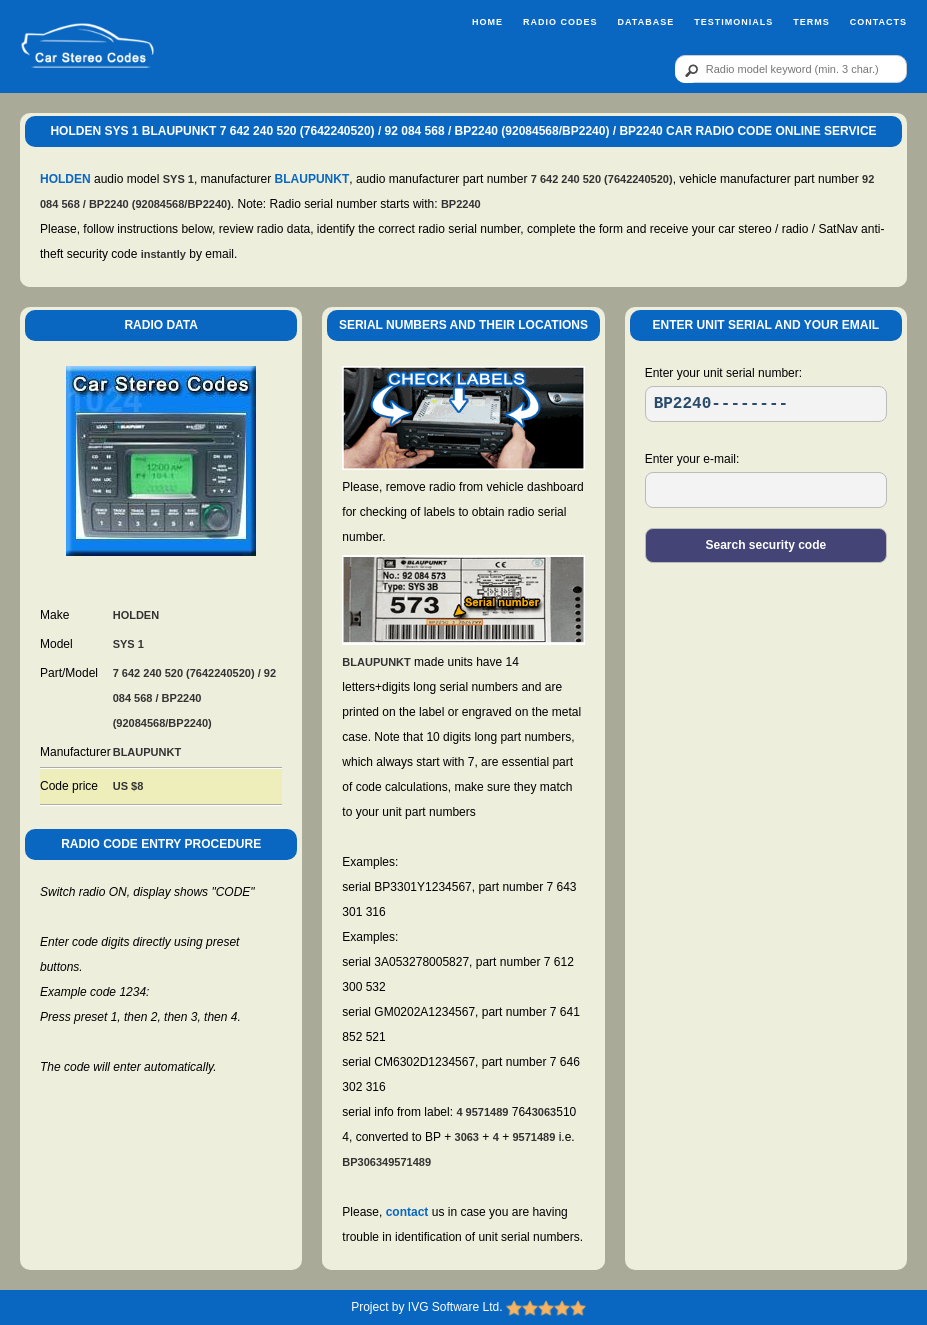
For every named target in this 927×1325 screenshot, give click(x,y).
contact (407, 1212)
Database (645, 22)
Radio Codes (560, 22)
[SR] (766, 404)
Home (487, 22)
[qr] (791, 69)
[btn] (688, 70)
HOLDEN (65, 179)
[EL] (766, 490)
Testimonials (733, 22)
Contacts (878, 22)
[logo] (87, 47)
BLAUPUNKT (312, 179)
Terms (811, 22)
